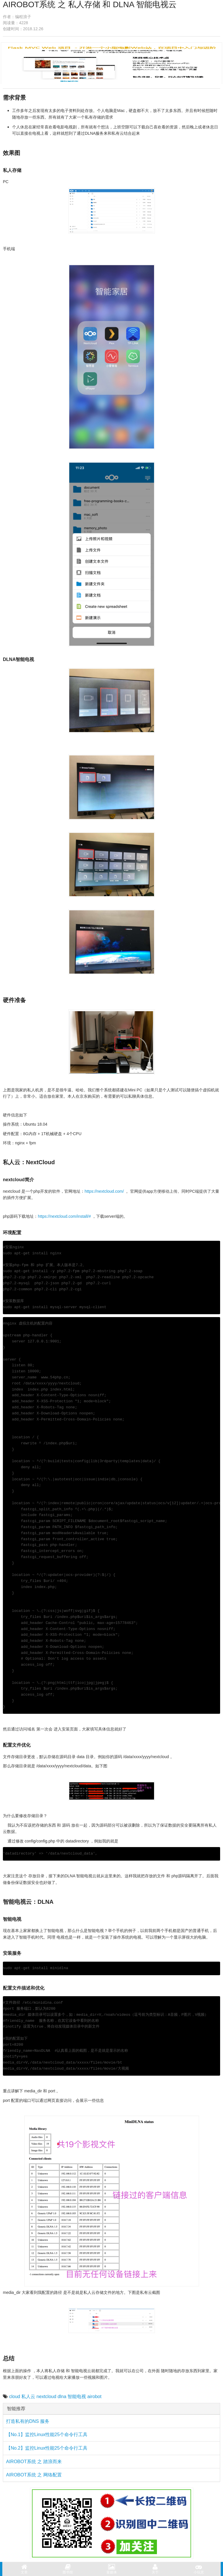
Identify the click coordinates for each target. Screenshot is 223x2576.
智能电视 (77, 2396)
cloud (14, 2396)
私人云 (28, 2396)
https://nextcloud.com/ (105, 1191)
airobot (94, 2396)
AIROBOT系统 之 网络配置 (34, 2474)
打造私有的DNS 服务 (27, 2421)
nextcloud (47, 2396)
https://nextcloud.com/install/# (64, 1216)
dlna (62, 2396)
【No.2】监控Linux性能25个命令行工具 (46, 2448)
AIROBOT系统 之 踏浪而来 (34, 2461)
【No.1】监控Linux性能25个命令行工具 (46, 2434)
